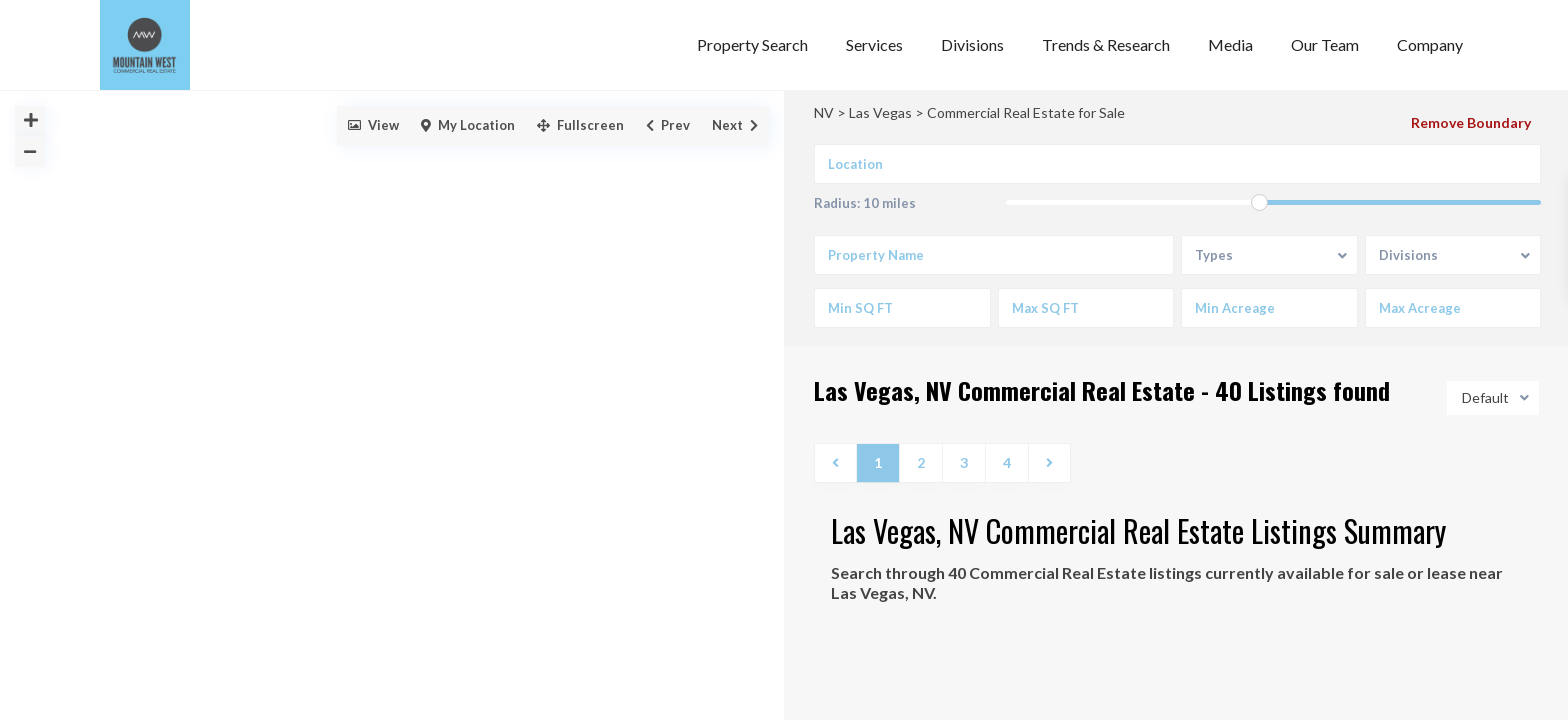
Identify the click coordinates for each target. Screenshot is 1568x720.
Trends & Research (1106, 44)
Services (874, 44)
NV (824, 112)
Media (1230, 44)
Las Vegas (880, 112)
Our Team (1325, 44)
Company (1430, 44)
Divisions (972, 44)
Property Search (752, 44)
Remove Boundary (1471, 122)
